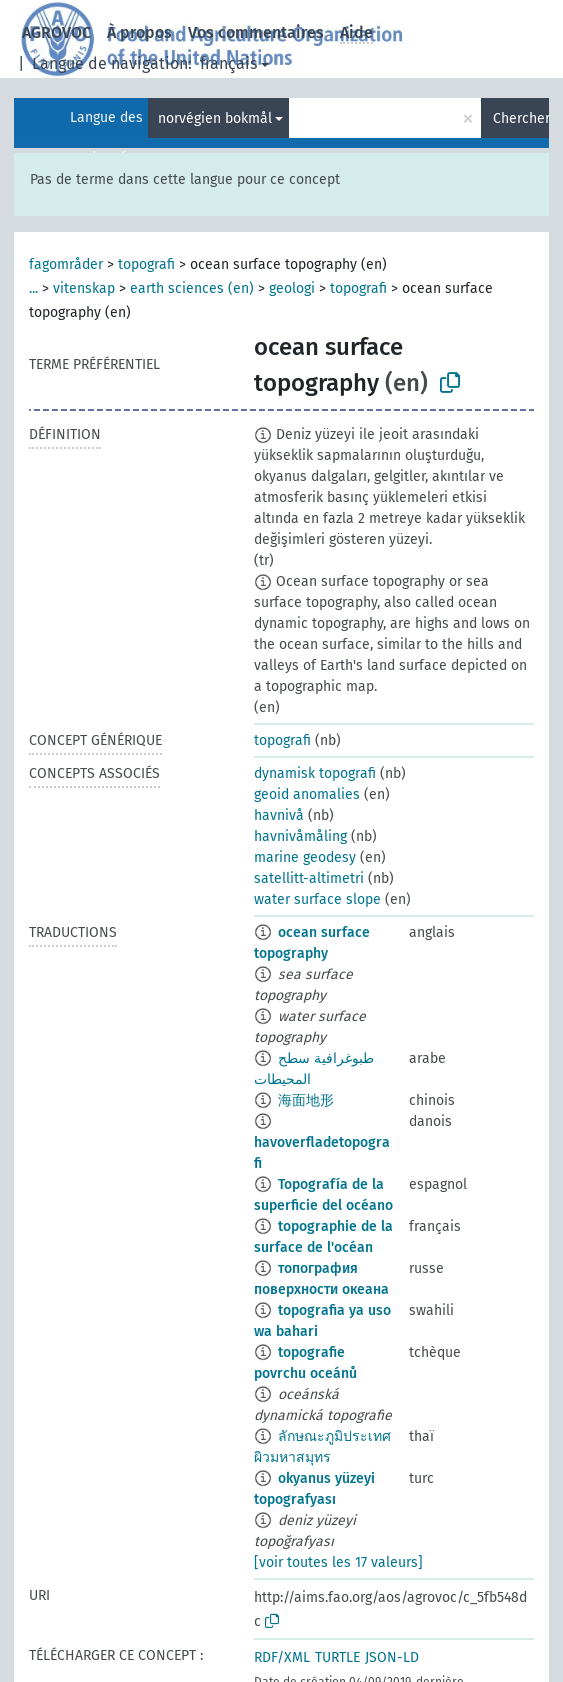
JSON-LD (392, 1657)
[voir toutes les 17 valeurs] (338, 1562)
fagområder (66, 264)
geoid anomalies (307, 794)
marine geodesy (305, 857)
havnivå (279, 815)
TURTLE (337, 1657)
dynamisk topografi (315, 773)
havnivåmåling (300, 836)
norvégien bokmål (215, 118)
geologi (292, 288)
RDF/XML (282, 1657)
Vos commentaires (256, 32)
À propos (139, 32)
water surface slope (317, 899)
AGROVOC (56, 32)
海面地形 (306, 1100)
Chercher (521, 118)
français (228, 63)
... (33, 288)
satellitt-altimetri (309, 878)
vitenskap (84, 288)
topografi (146, 264)
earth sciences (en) (192, 288)
